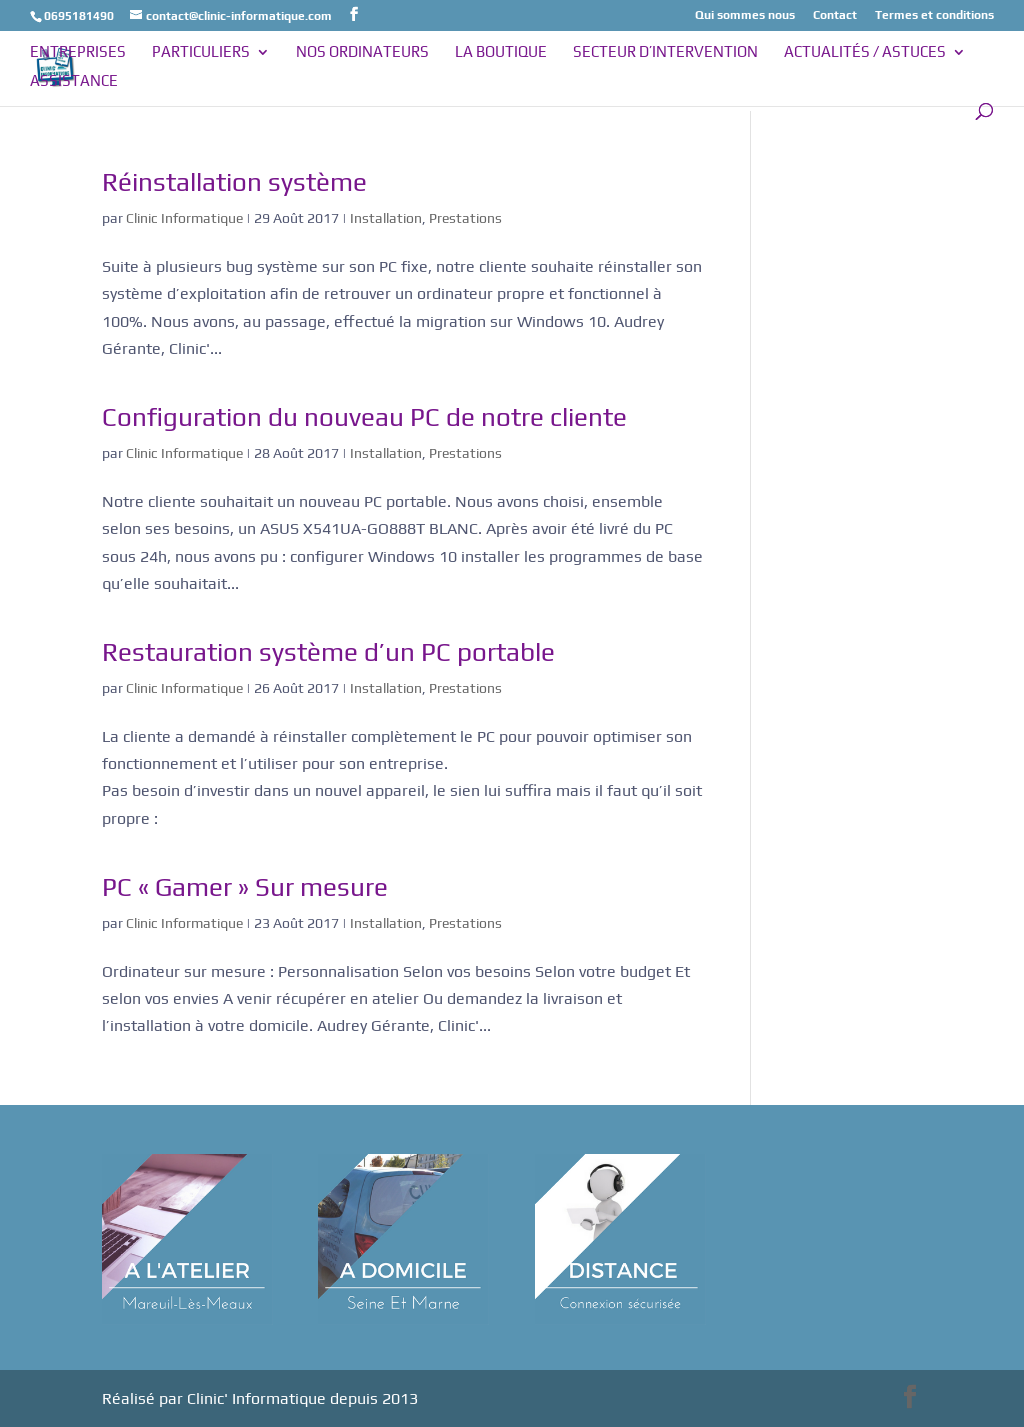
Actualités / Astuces (865, 52)
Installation (386, 218)
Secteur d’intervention (665, 52)
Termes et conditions (934, 15)
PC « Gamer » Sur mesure (245, 887)
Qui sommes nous (745, 15)
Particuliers (201, 52)
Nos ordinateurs (362, 52)
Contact (835, 15)
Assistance (74, 81)
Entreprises (78, 52)
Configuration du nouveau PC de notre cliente (364, 417)
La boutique (501, 52)
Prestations (465, 218)
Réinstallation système (234, 182)
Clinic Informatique (184, 218)
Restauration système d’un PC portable (328, 652)
